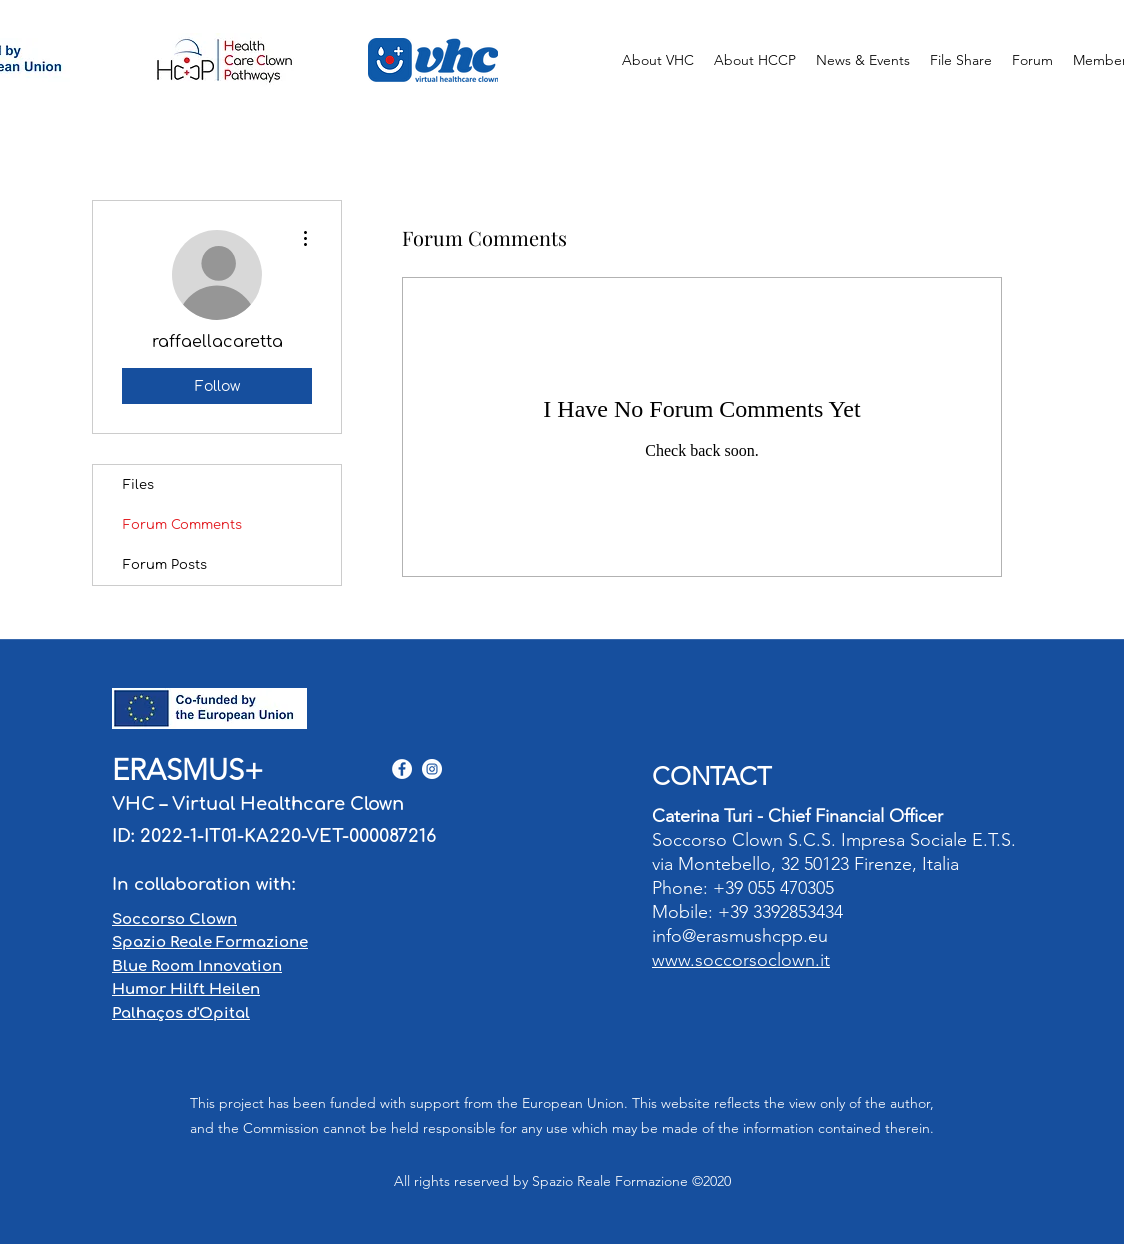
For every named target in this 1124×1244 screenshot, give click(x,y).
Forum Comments (182, 525)
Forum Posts (165, 565)
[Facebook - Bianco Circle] (402, 769)
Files (138, 485)
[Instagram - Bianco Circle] (432, 769)
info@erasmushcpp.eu (740, 936)
